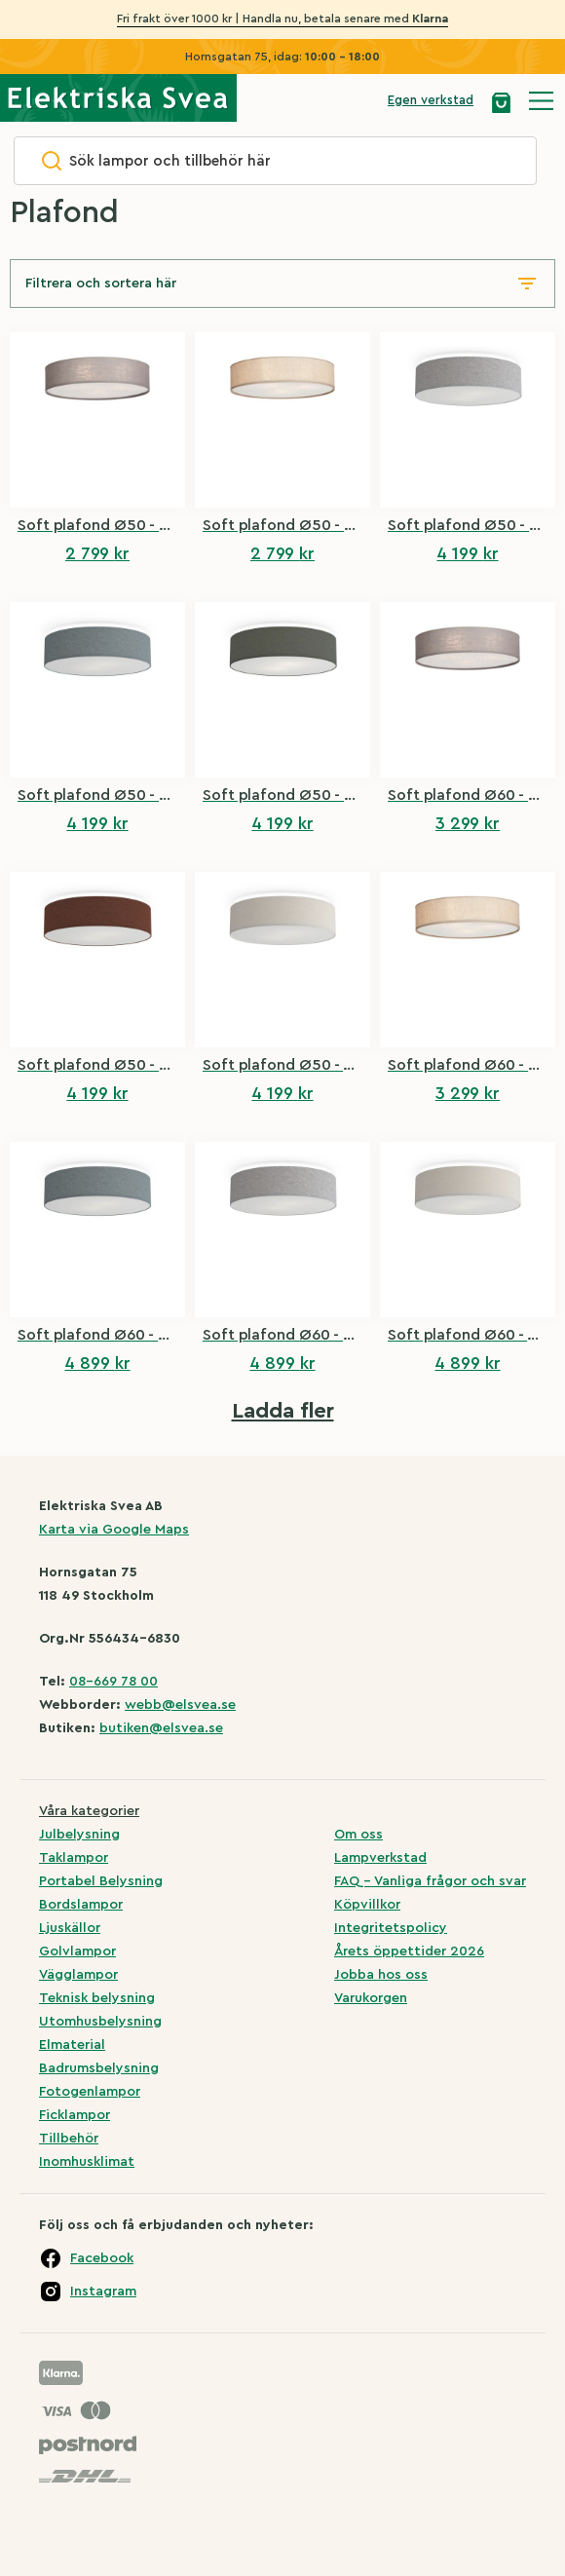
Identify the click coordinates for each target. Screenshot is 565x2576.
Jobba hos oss (381, 1975)
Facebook (101, 2258)
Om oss (358, 1834)
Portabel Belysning (101, 1881)
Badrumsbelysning (99, 2068)
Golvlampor (77, 1951)
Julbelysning (79, 1834)
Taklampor (73, 1858)
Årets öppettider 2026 (409, 1951)
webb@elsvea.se (180, 1705)
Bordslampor (81, 1905)
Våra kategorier (89, 1811)
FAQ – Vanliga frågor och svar (430, 1881)
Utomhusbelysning (100, 2021)
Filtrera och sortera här (100, 283)
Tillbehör (68, 2138)
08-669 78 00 (113, 1681)
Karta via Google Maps (114, 1529)
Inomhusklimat (86, 2162)
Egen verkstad (430, 100)
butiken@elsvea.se (161, 1728)
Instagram (103, 2291)
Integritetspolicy (390, 1928)
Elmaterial (72, 2045)
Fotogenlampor (89, 2092)
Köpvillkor (367, 1905)
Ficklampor (74, 2115)
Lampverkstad (380, 1858)
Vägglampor (78, 1975)
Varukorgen (370, 1998)
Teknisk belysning (97, 1998)
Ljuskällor (69, 1928)
